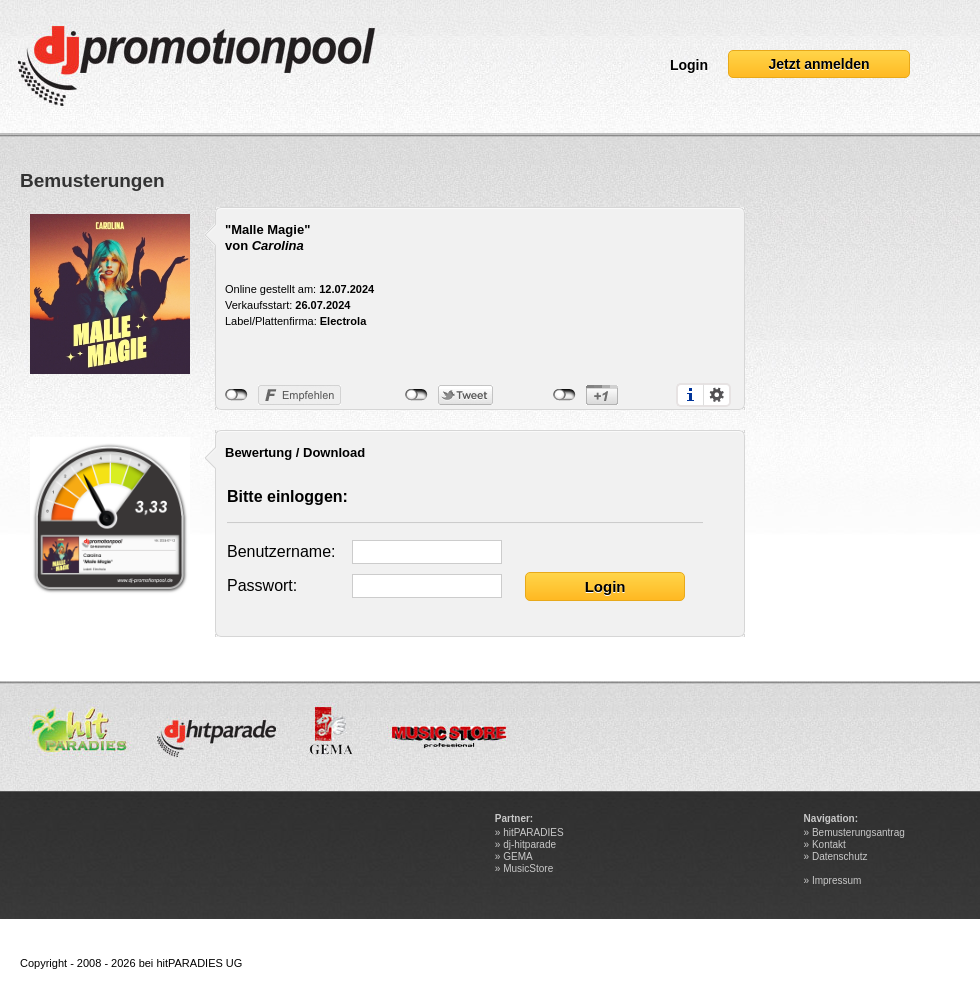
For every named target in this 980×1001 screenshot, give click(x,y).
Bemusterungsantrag (858, 832)
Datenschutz (840, 856)
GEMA (517, 856)
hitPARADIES (533, 832)
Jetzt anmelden (818, 64)
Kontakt (829, 844)
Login (689, 65)
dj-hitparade (529, 844)
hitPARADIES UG (199, 963)
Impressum (836, 880)
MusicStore (528, 868)
